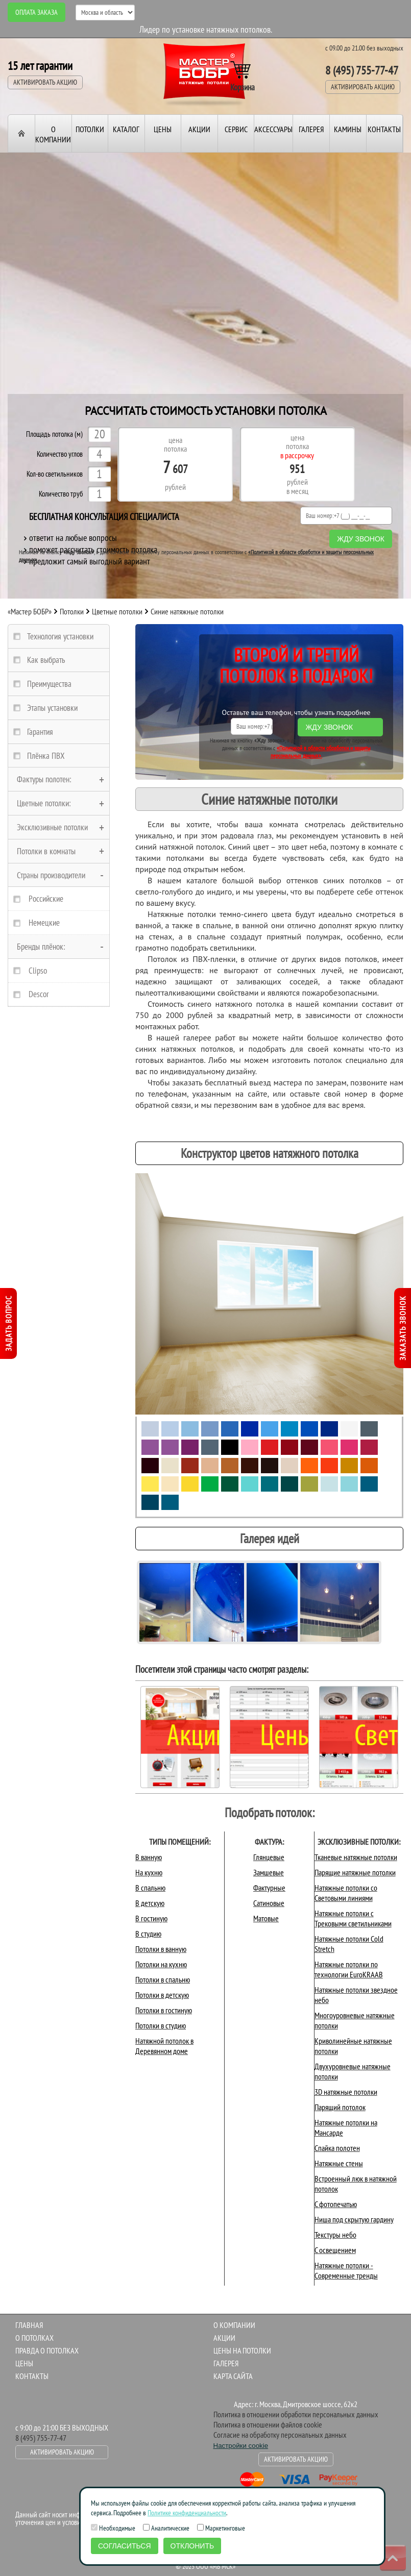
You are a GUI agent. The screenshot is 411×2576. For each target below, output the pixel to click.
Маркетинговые (221, 2528)
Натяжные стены (339, 2163)
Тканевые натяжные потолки (356, 1857)
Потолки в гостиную (163, 2010)
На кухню (148, 1872)
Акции (199, 129)
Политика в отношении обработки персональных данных (295, 2414)
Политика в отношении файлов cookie (267, 2424)
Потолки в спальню (162, 1979)
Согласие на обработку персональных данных (280, 2435)
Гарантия (40, 731)
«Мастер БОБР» (30, 611)
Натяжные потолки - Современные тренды (346, 2270)
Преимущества (49, 683)
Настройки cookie (241, 2445)
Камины (347, 129)
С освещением (335, 2250)
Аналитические (166, 2528)
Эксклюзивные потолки (52, 827)
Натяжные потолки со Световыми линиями (346, 1893)
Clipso (38, 970)
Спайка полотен (337, 2148)
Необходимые (113, 2528)
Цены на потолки (242, 2350)
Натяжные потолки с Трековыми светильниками (353, 1918)
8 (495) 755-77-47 (361, 70)
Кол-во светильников (55, 474)
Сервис (236, 129)
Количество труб (61, 494)
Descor (39, 994)
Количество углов (60, 454)
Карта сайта (233, 2376)
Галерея (311, 129)
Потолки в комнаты (46, 851)
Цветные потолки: (44, 803)
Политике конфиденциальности (187, 2512)
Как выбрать (46, 659)
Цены (163, 129)
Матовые (266, 1918)
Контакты (384, 129)
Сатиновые (268, 1903)
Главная (29, 2325)
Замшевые (268, 1872)
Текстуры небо (335, 2235)
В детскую (149, 1903)
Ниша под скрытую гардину (354, 2219)
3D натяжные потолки (346, 2092)
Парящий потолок (340, 2107)
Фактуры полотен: (44, 779)
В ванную (148, 1857)
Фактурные (269, 1888)
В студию (148, 1933)
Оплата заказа (36, 12)
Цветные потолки (117, 611)
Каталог (126, 129)
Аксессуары (273, 129)
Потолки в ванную (160, 1949)
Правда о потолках (47, 2350)
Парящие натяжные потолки (355, 1872)
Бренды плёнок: (41, 946)
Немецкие (44, 922)
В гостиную (151, 1918)
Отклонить (192, 2546)
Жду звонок (360, 539)
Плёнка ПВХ (46, 755)
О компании (53, 134)
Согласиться (124, 2546)
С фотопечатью (336, 2204)
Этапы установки (52, 707)
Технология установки (60, 636)
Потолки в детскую (162, 1995)
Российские (46, 898)
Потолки (90, 129)
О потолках (34, 2338)
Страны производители (51, 875)
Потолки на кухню (161, 1964)
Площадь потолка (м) (54, 434)
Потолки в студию (160, 2025)
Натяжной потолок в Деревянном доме (164, 2046)
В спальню (150, 1888)
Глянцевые (268, 1857)
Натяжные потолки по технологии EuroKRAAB (349, 1969)
